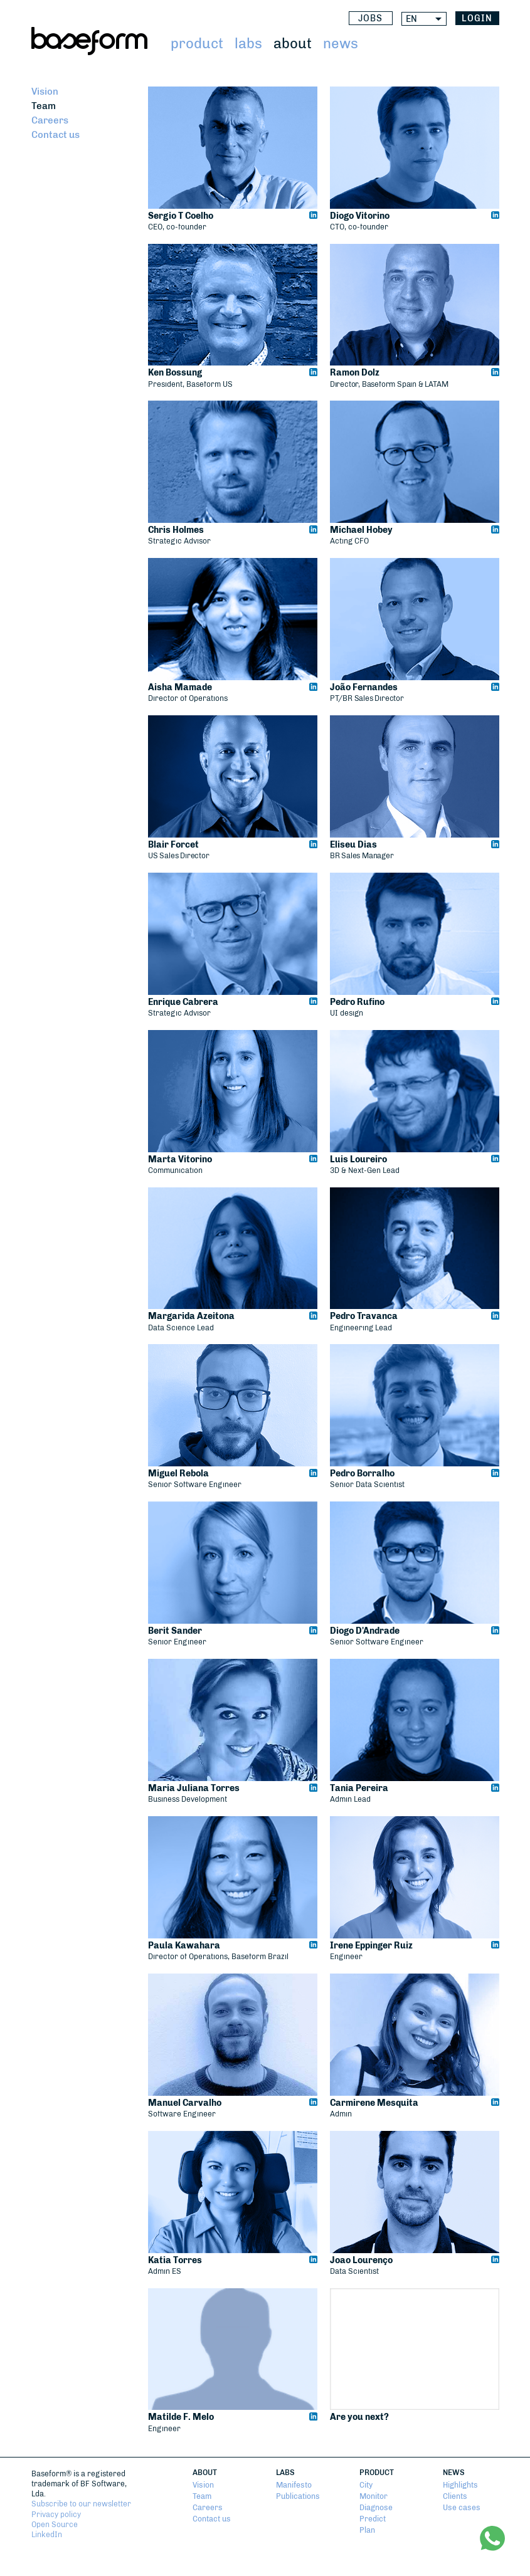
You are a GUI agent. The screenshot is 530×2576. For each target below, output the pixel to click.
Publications (298, 2496)
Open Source (54, 2524)
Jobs (370, 18)
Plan (367, 2530)
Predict (372, 2519)
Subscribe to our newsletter (81, 2504)
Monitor (373, 2496)
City (366, 2485)
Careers (49, 120)
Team (43, 106)
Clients (455, 2496)
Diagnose (376, 2507)
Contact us (55, 134)
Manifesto (294, 2485)
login (477, 18)
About (292, 43)
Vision (44, 91)
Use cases (461, 2507)
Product (197, 43)
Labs (248, 43)
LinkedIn (46, 2534)
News (340, 43)
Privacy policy (56, 2514)
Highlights (460, 2485)
